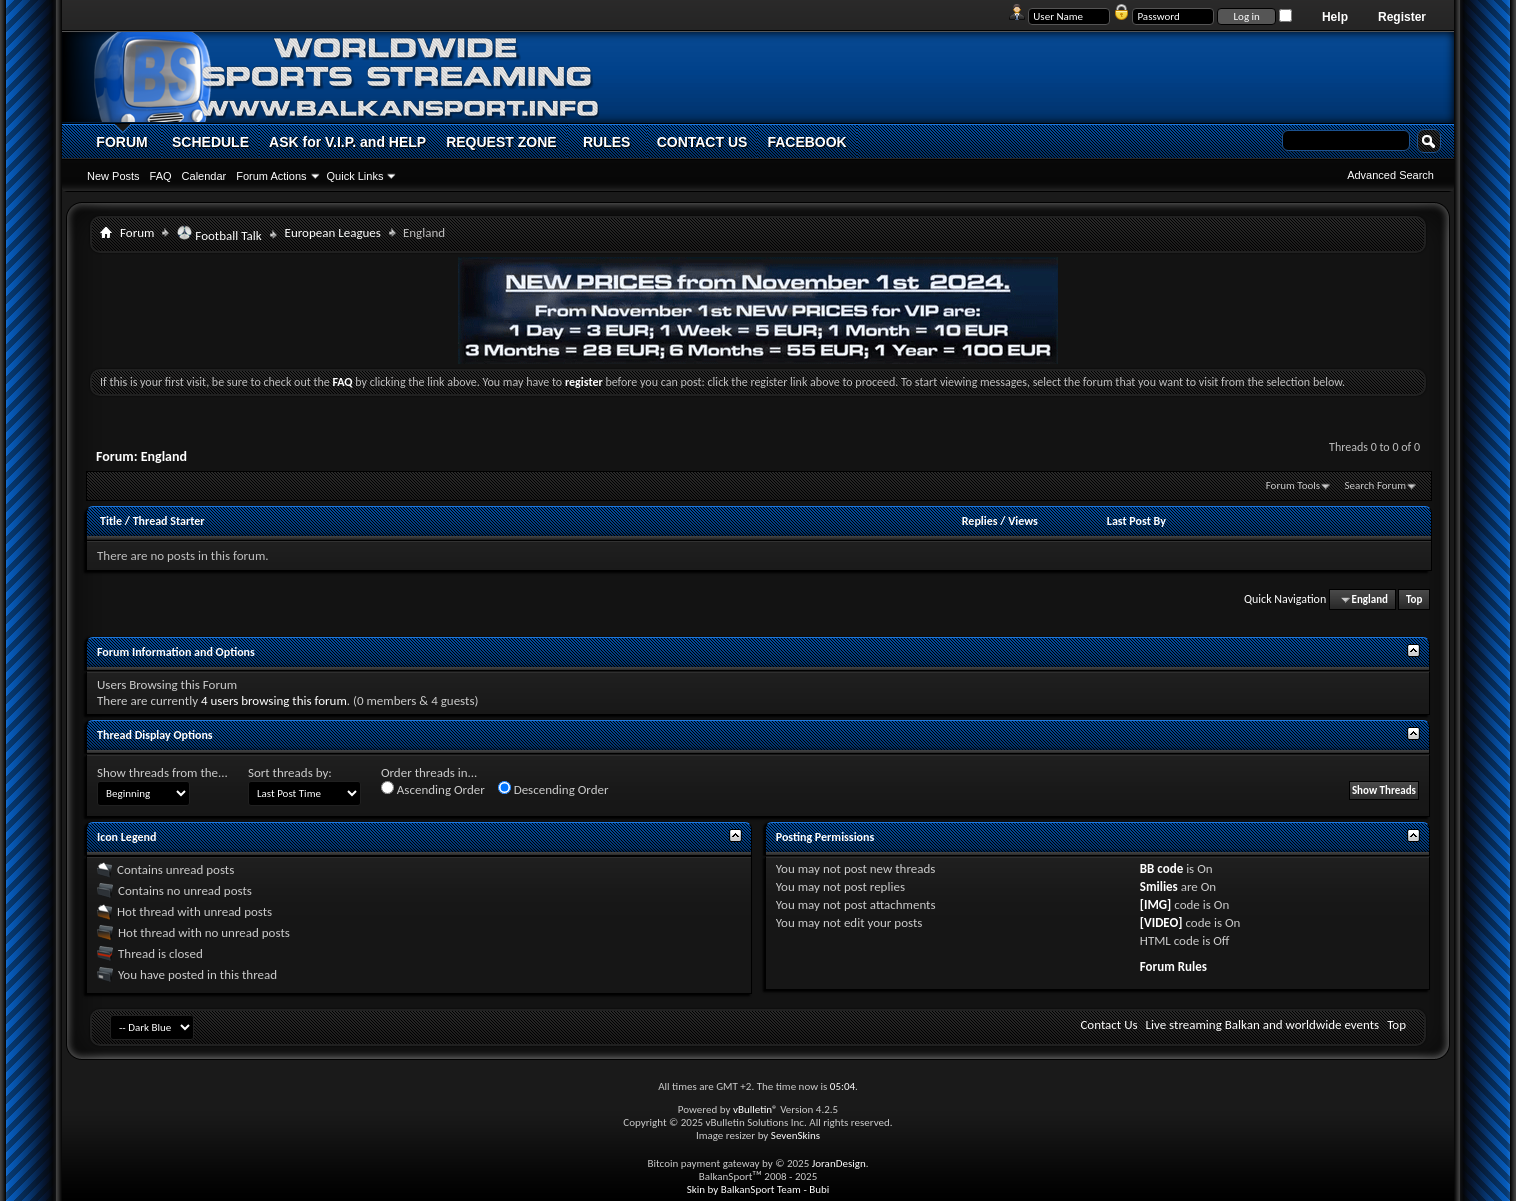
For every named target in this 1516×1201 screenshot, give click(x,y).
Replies (980, 521)
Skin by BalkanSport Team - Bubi (758, 1189)
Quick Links (355, 176)
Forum (137, 232)
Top (1414, 599)
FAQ (161, 176)
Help (1335, 17)
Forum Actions (271, 176)
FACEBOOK (806, 142)
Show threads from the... (162, 772)
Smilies (1159, 886)
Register (1402, 17)
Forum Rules (1173, 966)
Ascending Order (433, 789)
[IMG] (1156, 904)
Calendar (204, 176)
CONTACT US (702, 142)
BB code (1161, 868)
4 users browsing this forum (274, 700)
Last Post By (1136, 521)
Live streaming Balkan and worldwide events (1263, 1024)
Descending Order (553, 789)
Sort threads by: (290, 772)
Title (111, 521)
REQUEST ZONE (501, 142)
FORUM (121, 142)
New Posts (113, 176)
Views (1023, 521)
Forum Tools (1293, 485)
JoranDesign (839, 1163)
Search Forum (1376, 485)
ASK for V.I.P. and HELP (347, 142)
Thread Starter (169, 521)
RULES (606, 142)
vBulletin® (755, 1109)
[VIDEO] (1161, 922)
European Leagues (333, 232)
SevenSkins (795, 1135)
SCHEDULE (210, 142)
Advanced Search (1390, 175)
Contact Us (1108, 1024)
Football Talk (219, 234)
